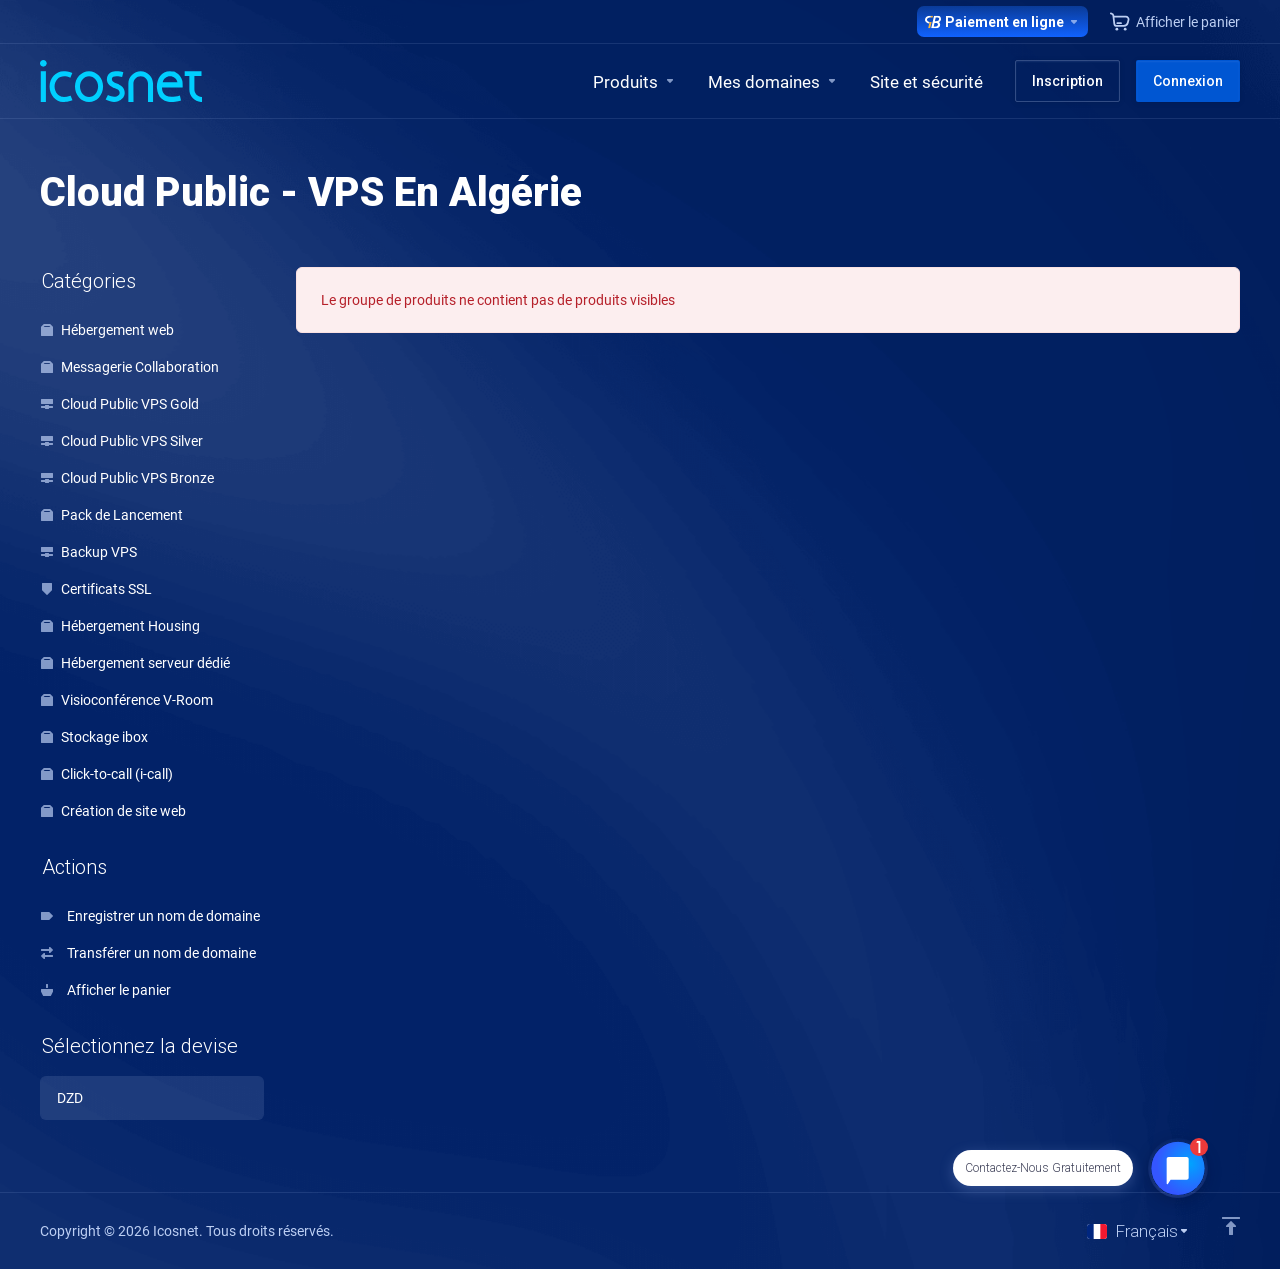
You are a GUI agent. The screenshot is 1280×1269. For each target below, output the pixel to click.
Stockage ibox (94, 737)
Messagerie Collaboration (130, 367)
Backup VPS (89, 552)
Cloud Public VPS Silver (122, 441)
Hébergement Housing (120, 626)
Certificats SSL (96, 589)
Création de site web (113, 811)
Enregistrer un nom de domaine (150, 916)
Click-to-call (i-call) (107, 774)
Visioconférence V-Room (127, 700)
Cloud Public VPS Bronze (127, 478)
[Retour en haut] (1231, 1226)
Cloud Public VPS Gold (120, 404)
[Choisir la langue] (1138, 1231)
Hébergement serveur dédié (135, 663)
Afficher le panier (106, 990)
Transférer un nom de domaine (148, 953)
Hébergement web (107, 330)
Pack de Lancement (112, 515)
